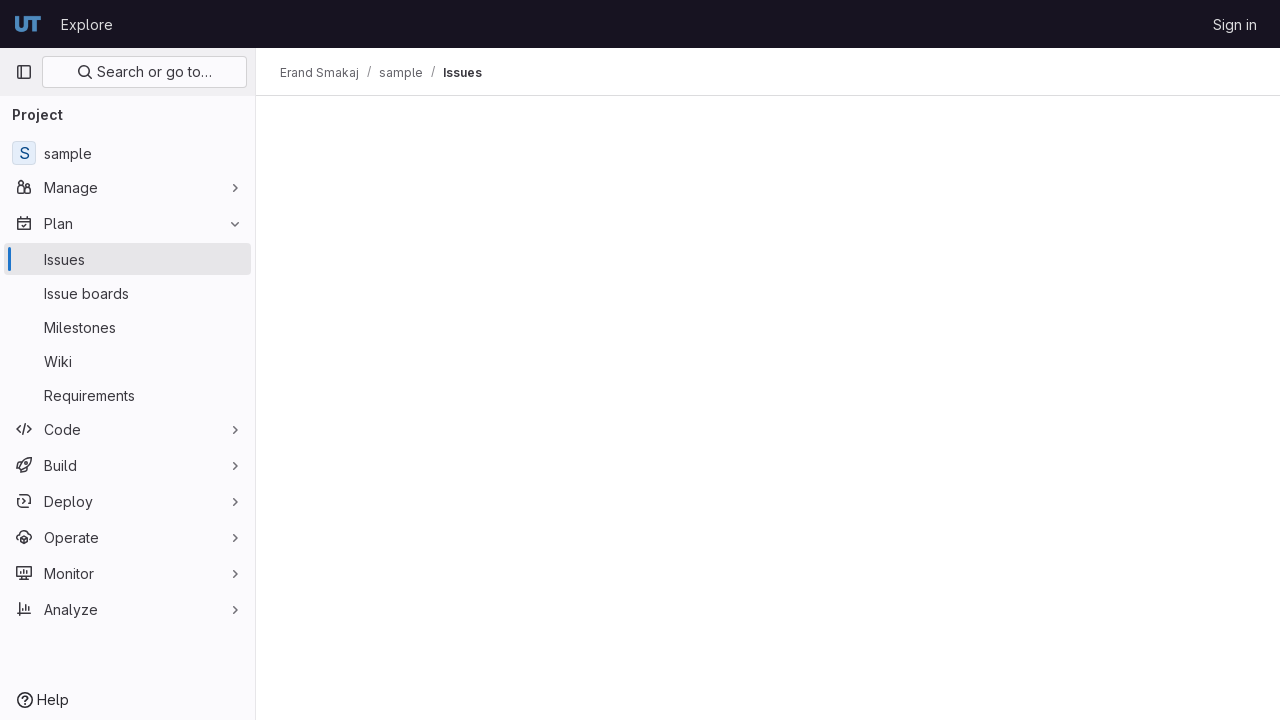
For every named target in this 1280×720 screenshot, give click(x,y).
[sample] (127, 153)
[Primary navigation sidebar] (24, 72)
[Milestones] (127, 327)
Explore (87, 24)
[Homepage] (28, 24)
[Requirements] (127, 395)
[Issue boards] (127, 293)
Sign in (1235, 24)
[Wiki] (127, 361)
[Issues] (127, 259)
